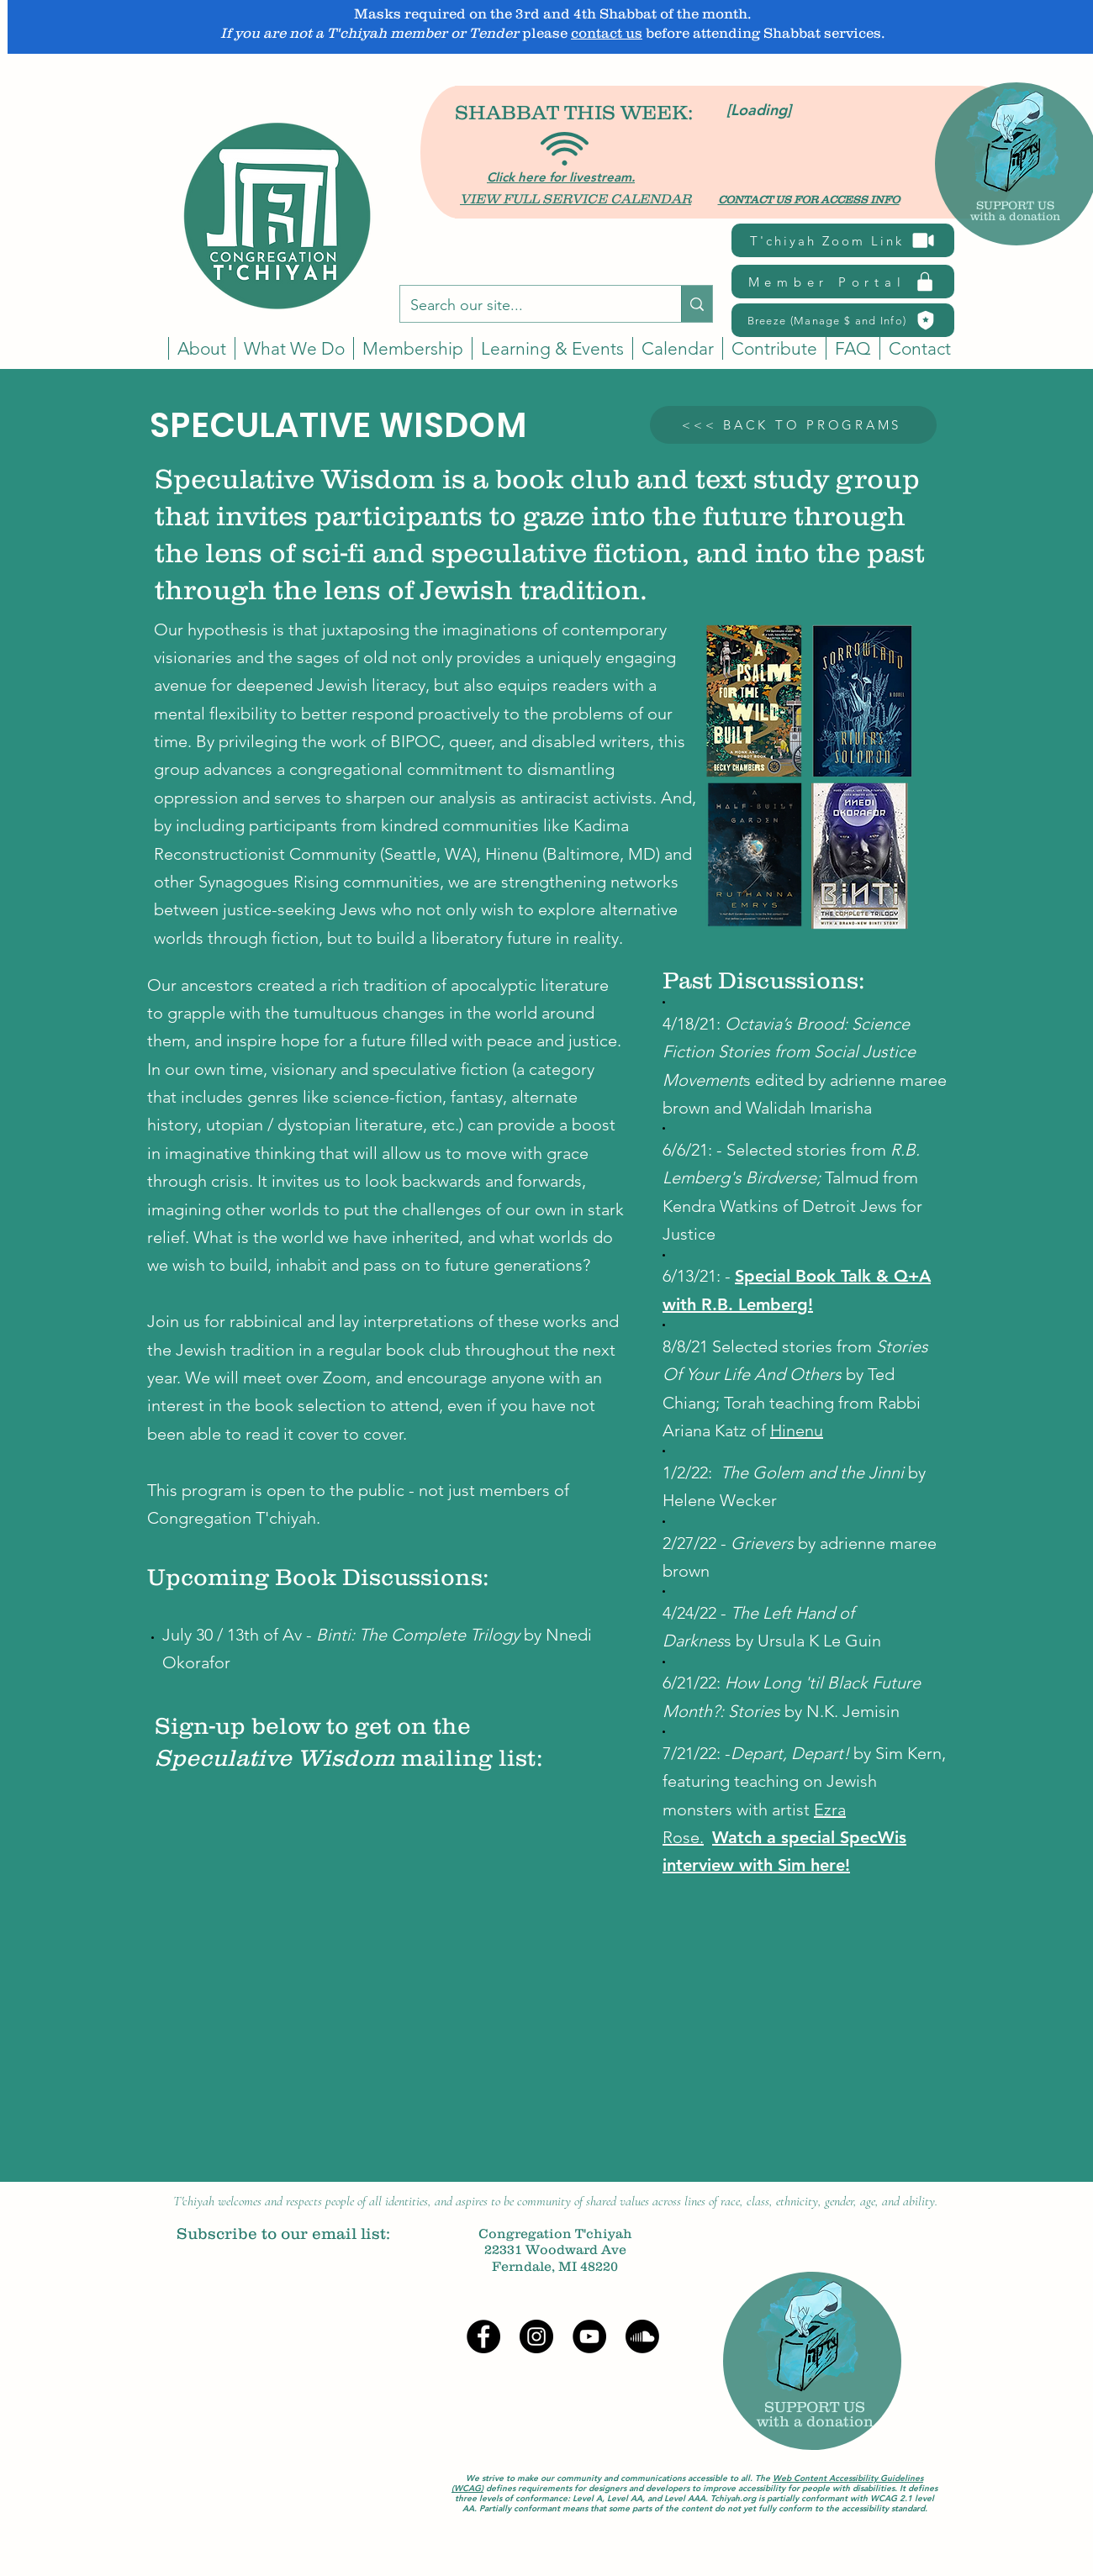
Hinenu (511, 854)
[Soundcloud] (642, 2336)
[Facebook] (483, 2336)
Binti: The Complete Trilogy (418, 1635)
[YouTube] (589, 2336)
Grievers (762, 1543)
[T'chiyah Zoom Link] (842, 240)
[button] (677, 348)
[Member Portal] (842, 281)
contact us (606, 32)
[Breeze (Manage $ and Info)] (842, 320)
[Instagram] (536, 2336)
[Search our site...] (528, 306)
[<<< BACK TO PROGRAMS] (793, 425)
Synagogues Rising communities (319, 882)
